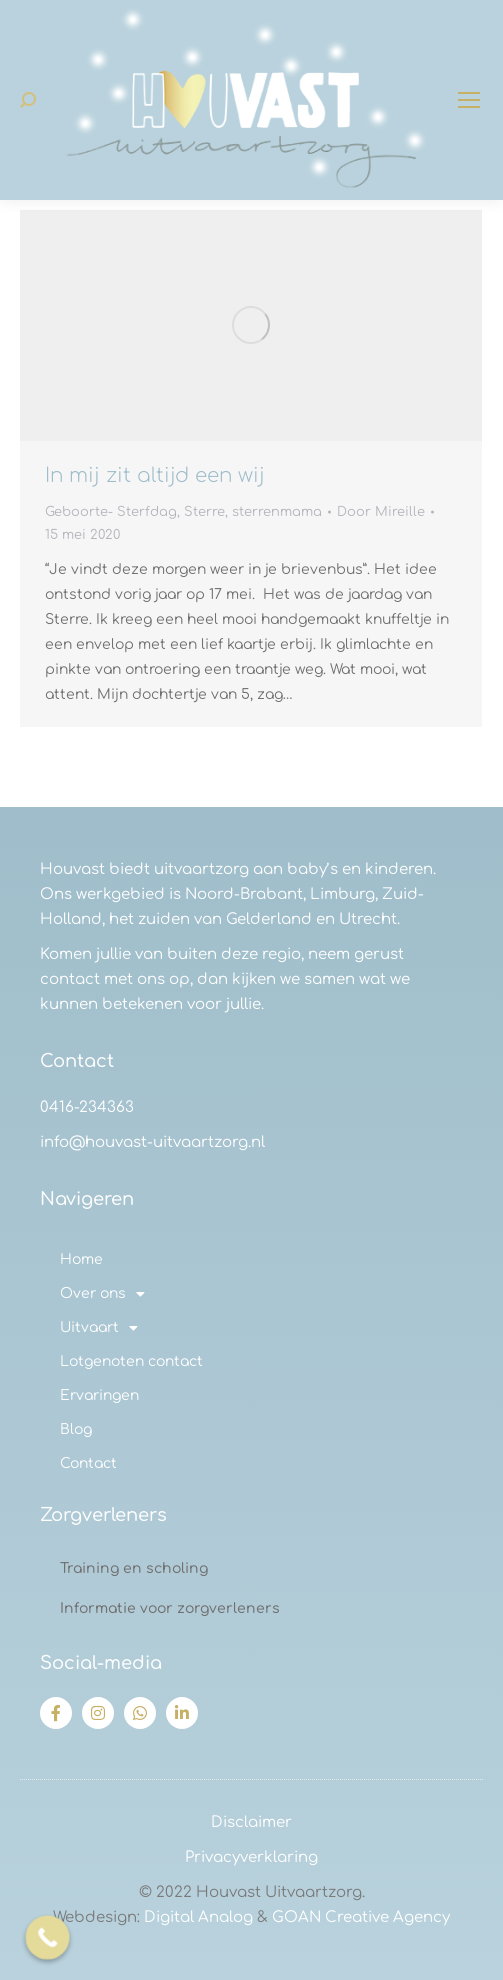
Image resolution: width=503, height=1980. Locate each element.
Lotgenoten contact (131, 1361)
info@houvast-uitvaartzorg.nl (152, 1142)
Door (381, 512)
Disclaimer (251, 1822)
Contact (88, 1463)
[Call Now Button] (48, 1938)
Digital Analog (198, 1917)
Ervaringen (99, 1395)
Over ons (102, 1294)
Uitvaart (99, 1328)
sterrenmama (277, 512)
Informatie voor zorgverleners (170, 1608)
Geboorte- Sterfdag (111, 512)
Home (81, 1259)
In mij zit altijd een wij (155, 475)
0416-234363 (87, 1107)
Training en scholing (134, 1568)
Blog (76, 1429)
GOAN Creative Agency (361, 1917)
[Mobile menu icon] (469, 100)
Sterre (204, 512)
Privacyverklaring (251, 1857)
